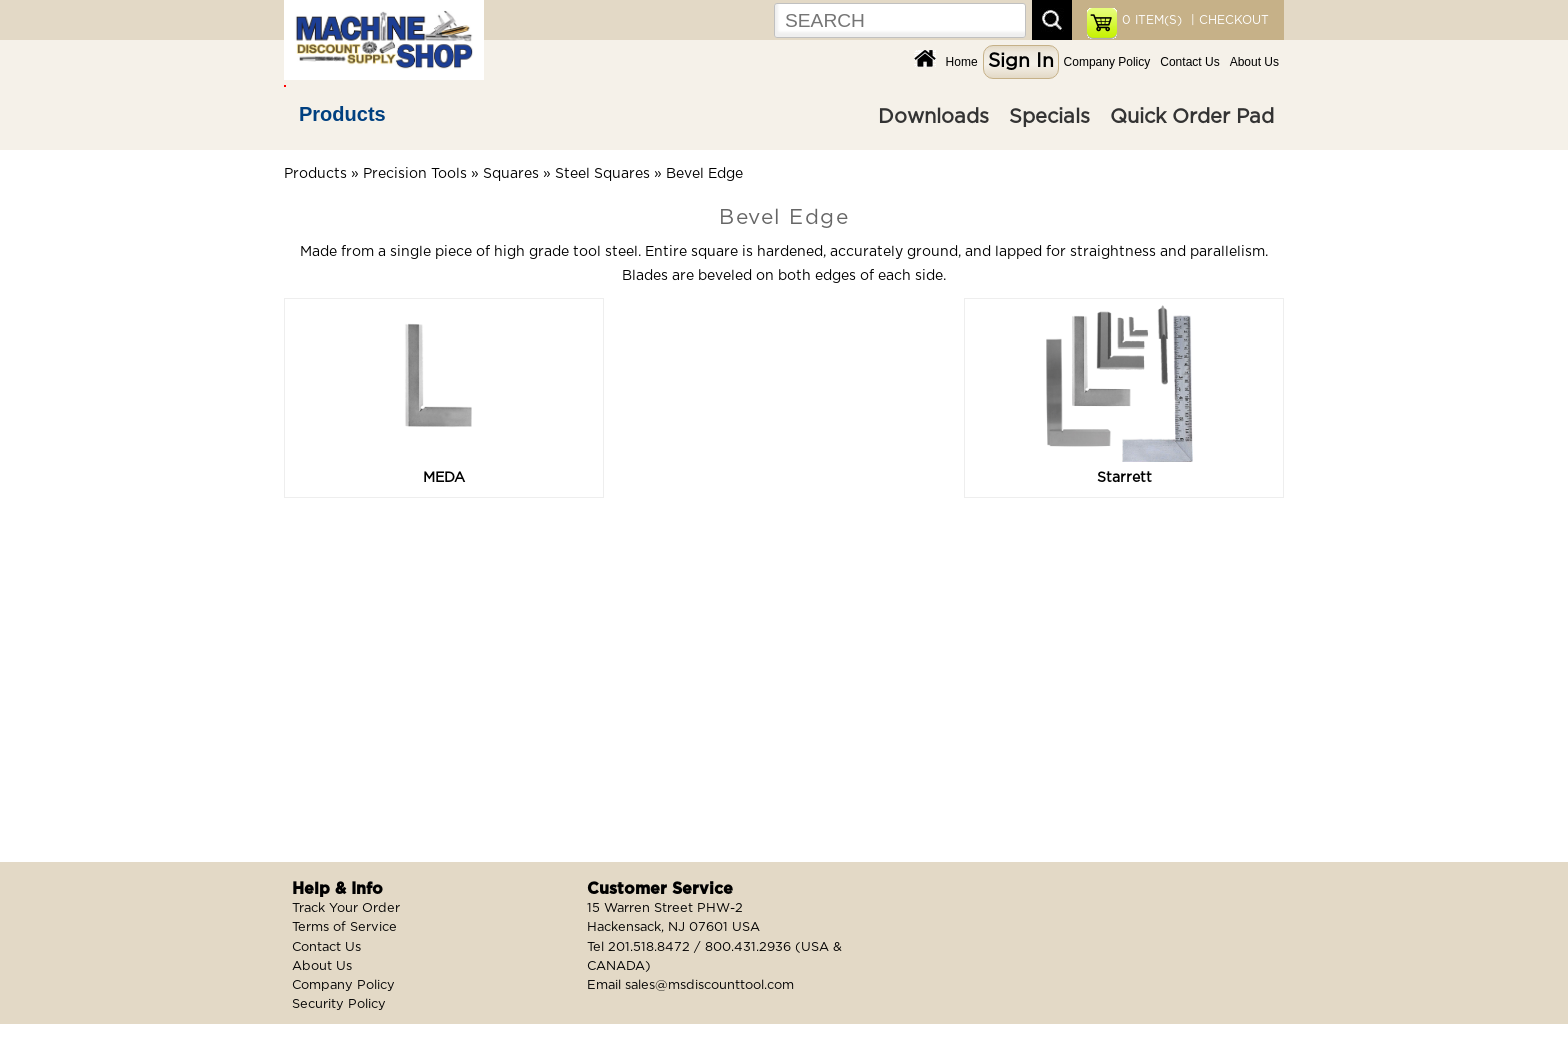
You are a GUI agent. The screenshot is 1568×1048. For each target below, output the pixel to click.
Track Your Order (346, 908)
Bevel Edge (704, 174)
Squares (511, 174)
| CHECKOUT (1228, 20)
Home (962, 62)
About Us (1254, 62)
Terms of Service (344, 927)
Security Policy (339, 1004)
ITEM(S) (1152, 20)
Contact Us (1189, 62)
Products (342, 114)
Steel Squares (602, 174)
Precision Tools (415, 174)
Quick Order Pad (1192, 117)
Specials (1049, 117)
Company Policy (1107, 62)
